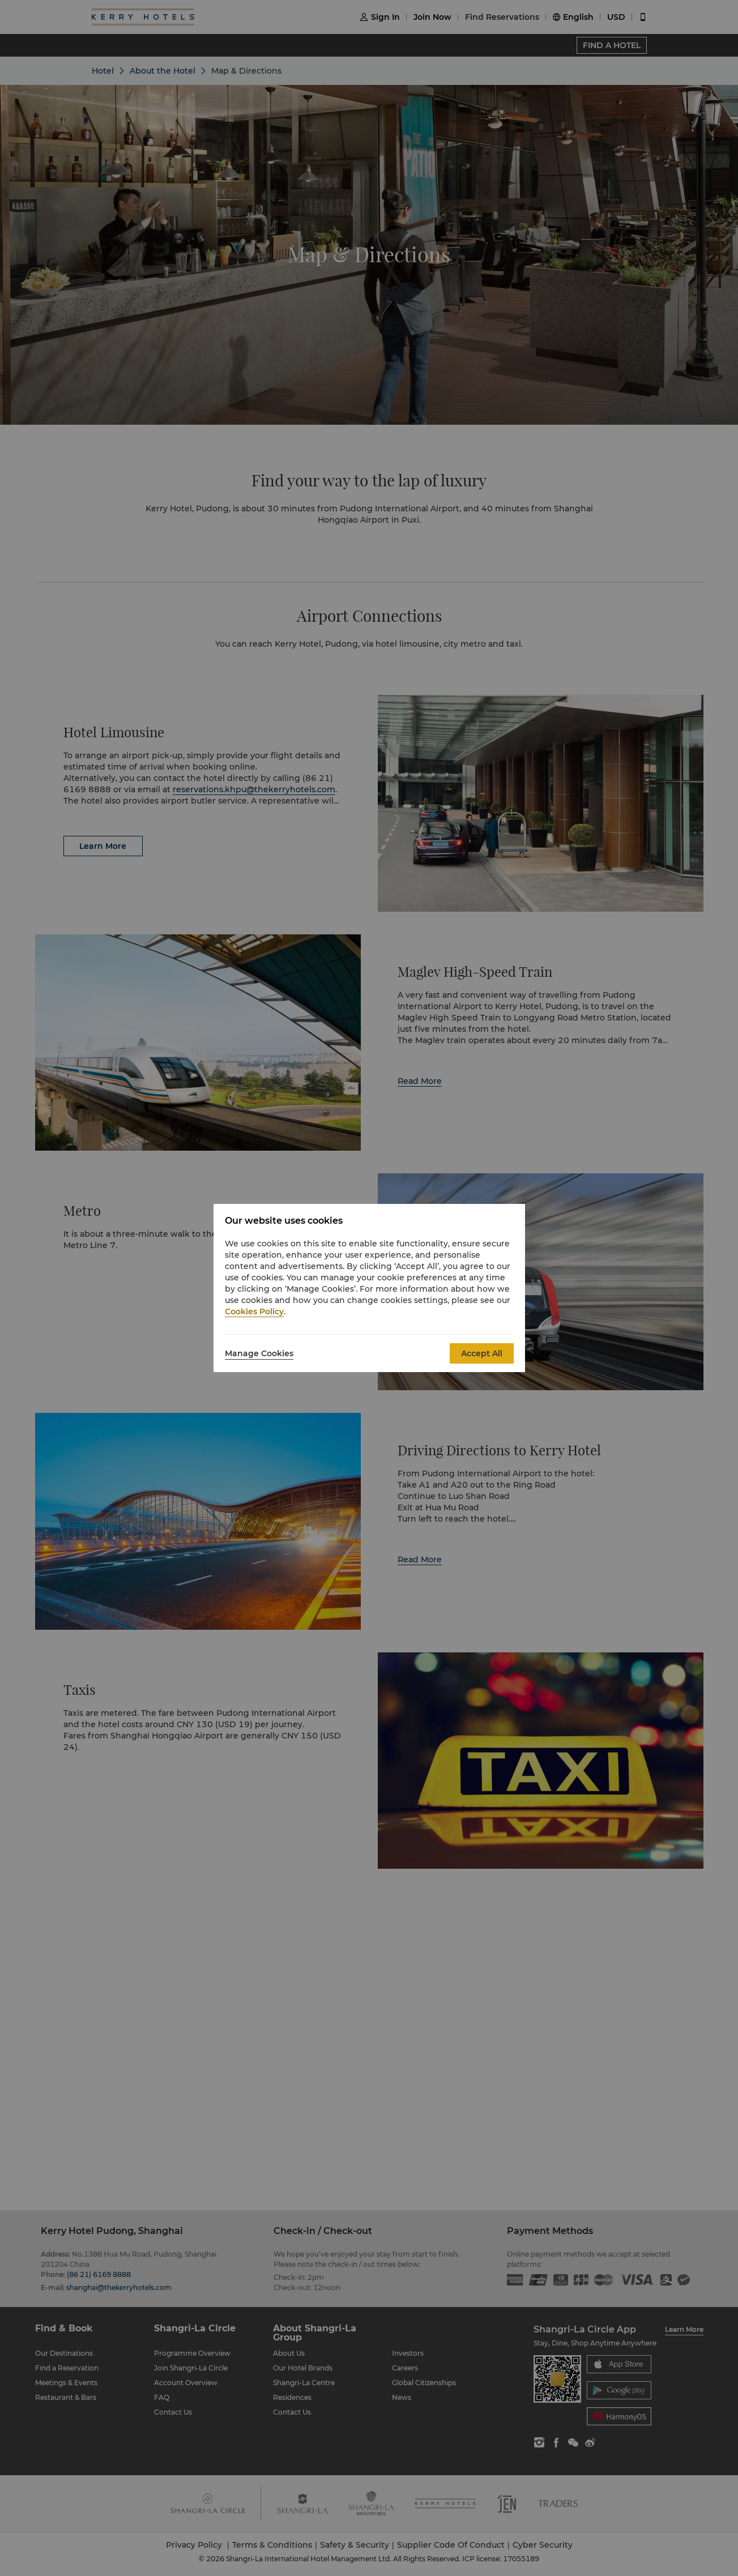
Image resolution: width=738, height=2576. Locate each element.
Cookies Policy (254, 1311)
